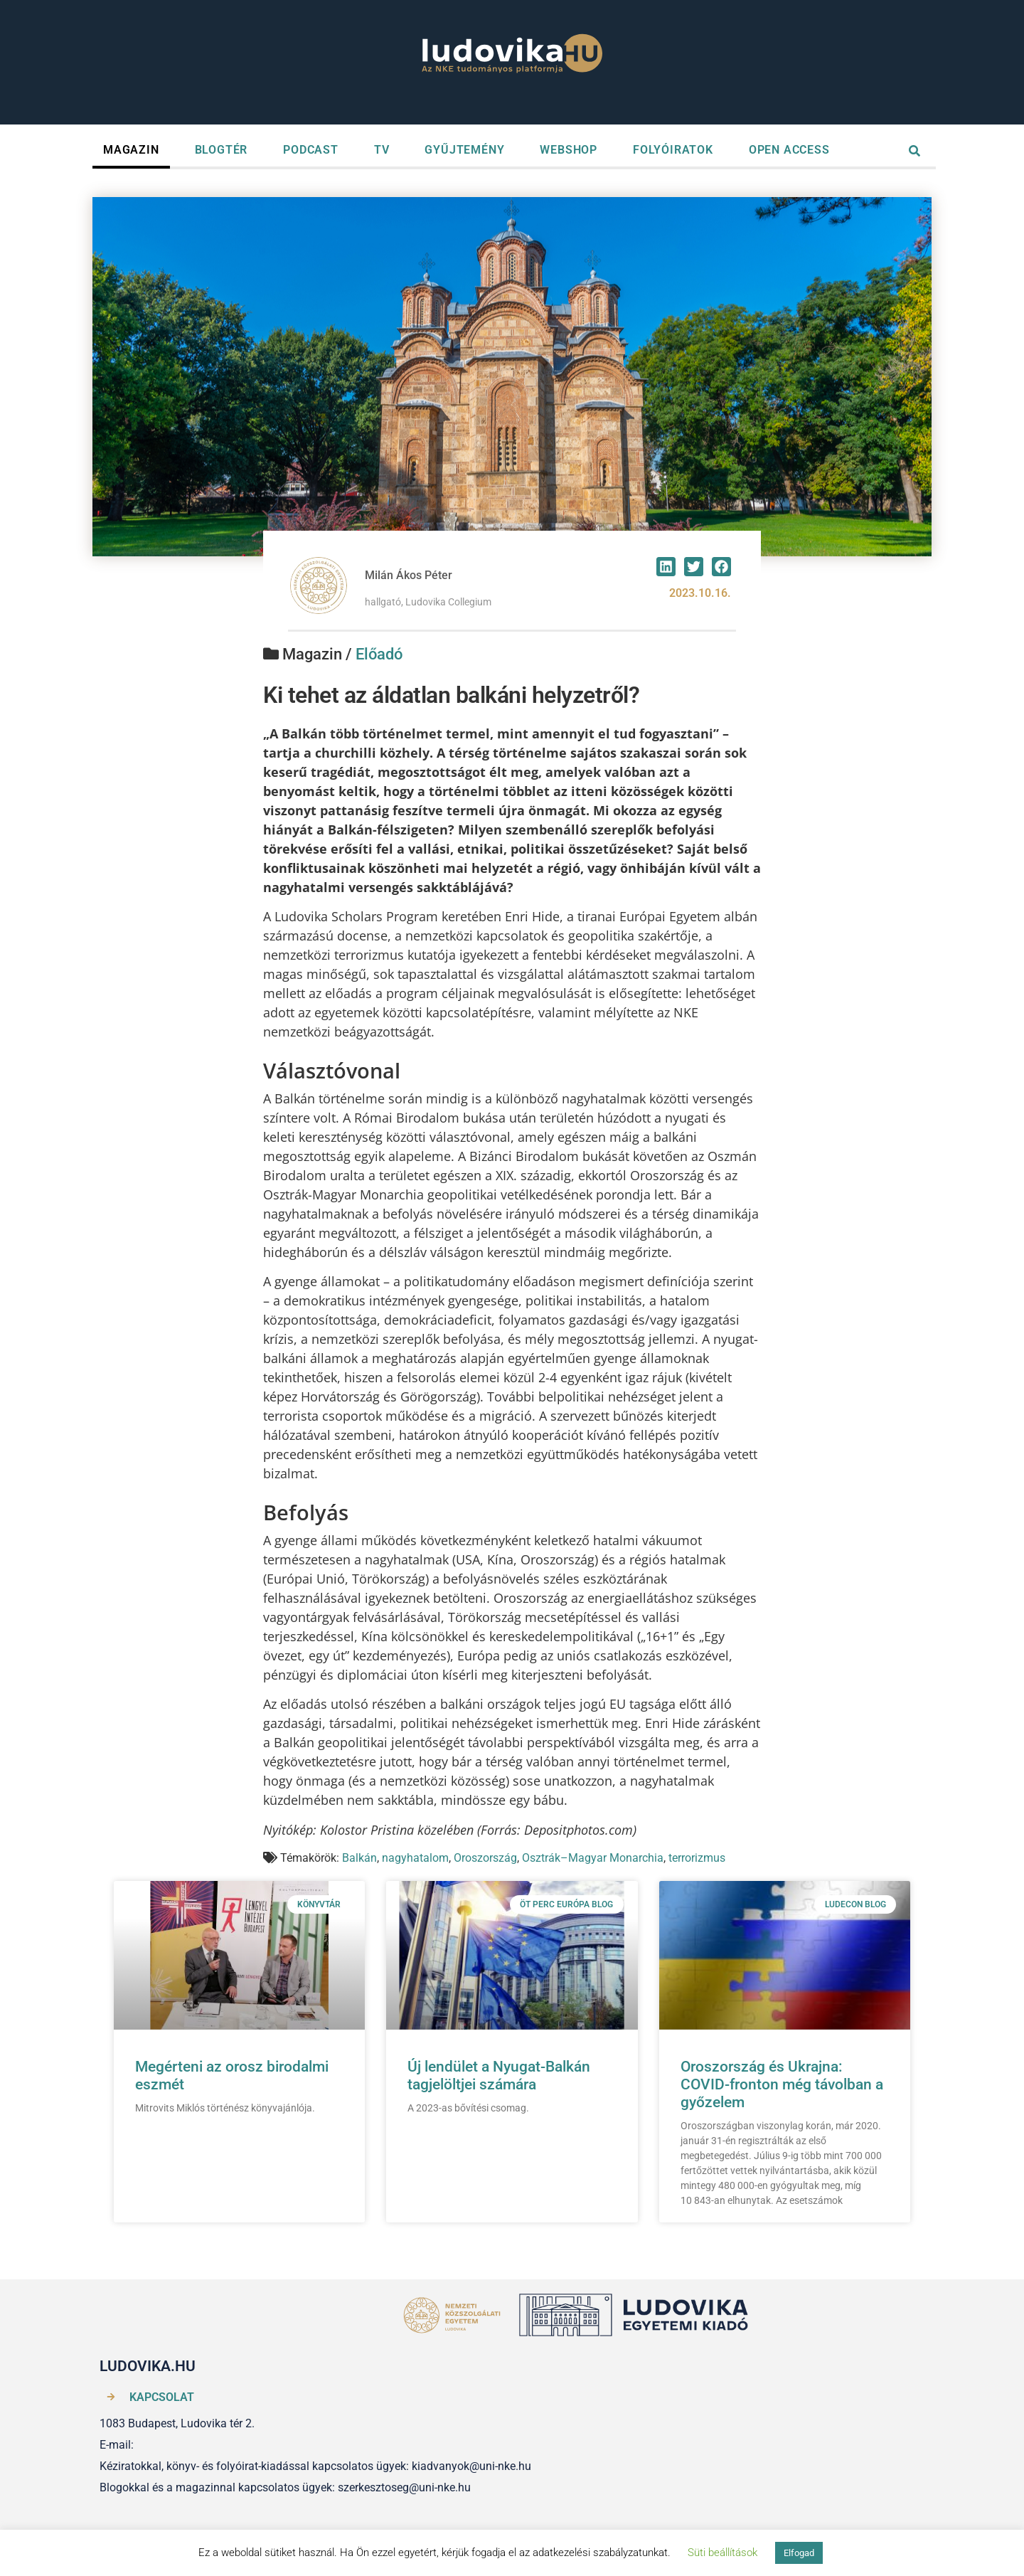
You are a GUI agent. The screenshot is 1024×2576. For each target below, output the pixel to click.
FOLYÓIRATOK (673, 150)
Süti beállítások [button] (722, 2552)
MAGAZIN (131, 150)
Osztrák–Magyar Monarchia (592, 1858)
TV (382, 150)
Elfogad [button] (799, 2553)
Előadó (379, 654)
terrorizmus (696, 1858)
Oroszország (485, 1858)
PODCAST (310, 150)
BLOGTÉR (221, 150)
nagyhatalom (415, 1858)
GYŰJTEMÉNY (464, 150)
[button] (666, 566)
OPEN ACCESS (789, 150)
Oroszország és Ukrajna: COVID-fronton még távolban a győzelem (782, 2084)
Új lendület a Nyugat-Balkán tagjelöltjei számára (498, 2075)
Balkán (359, 1858)
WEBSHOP (568, 150)
